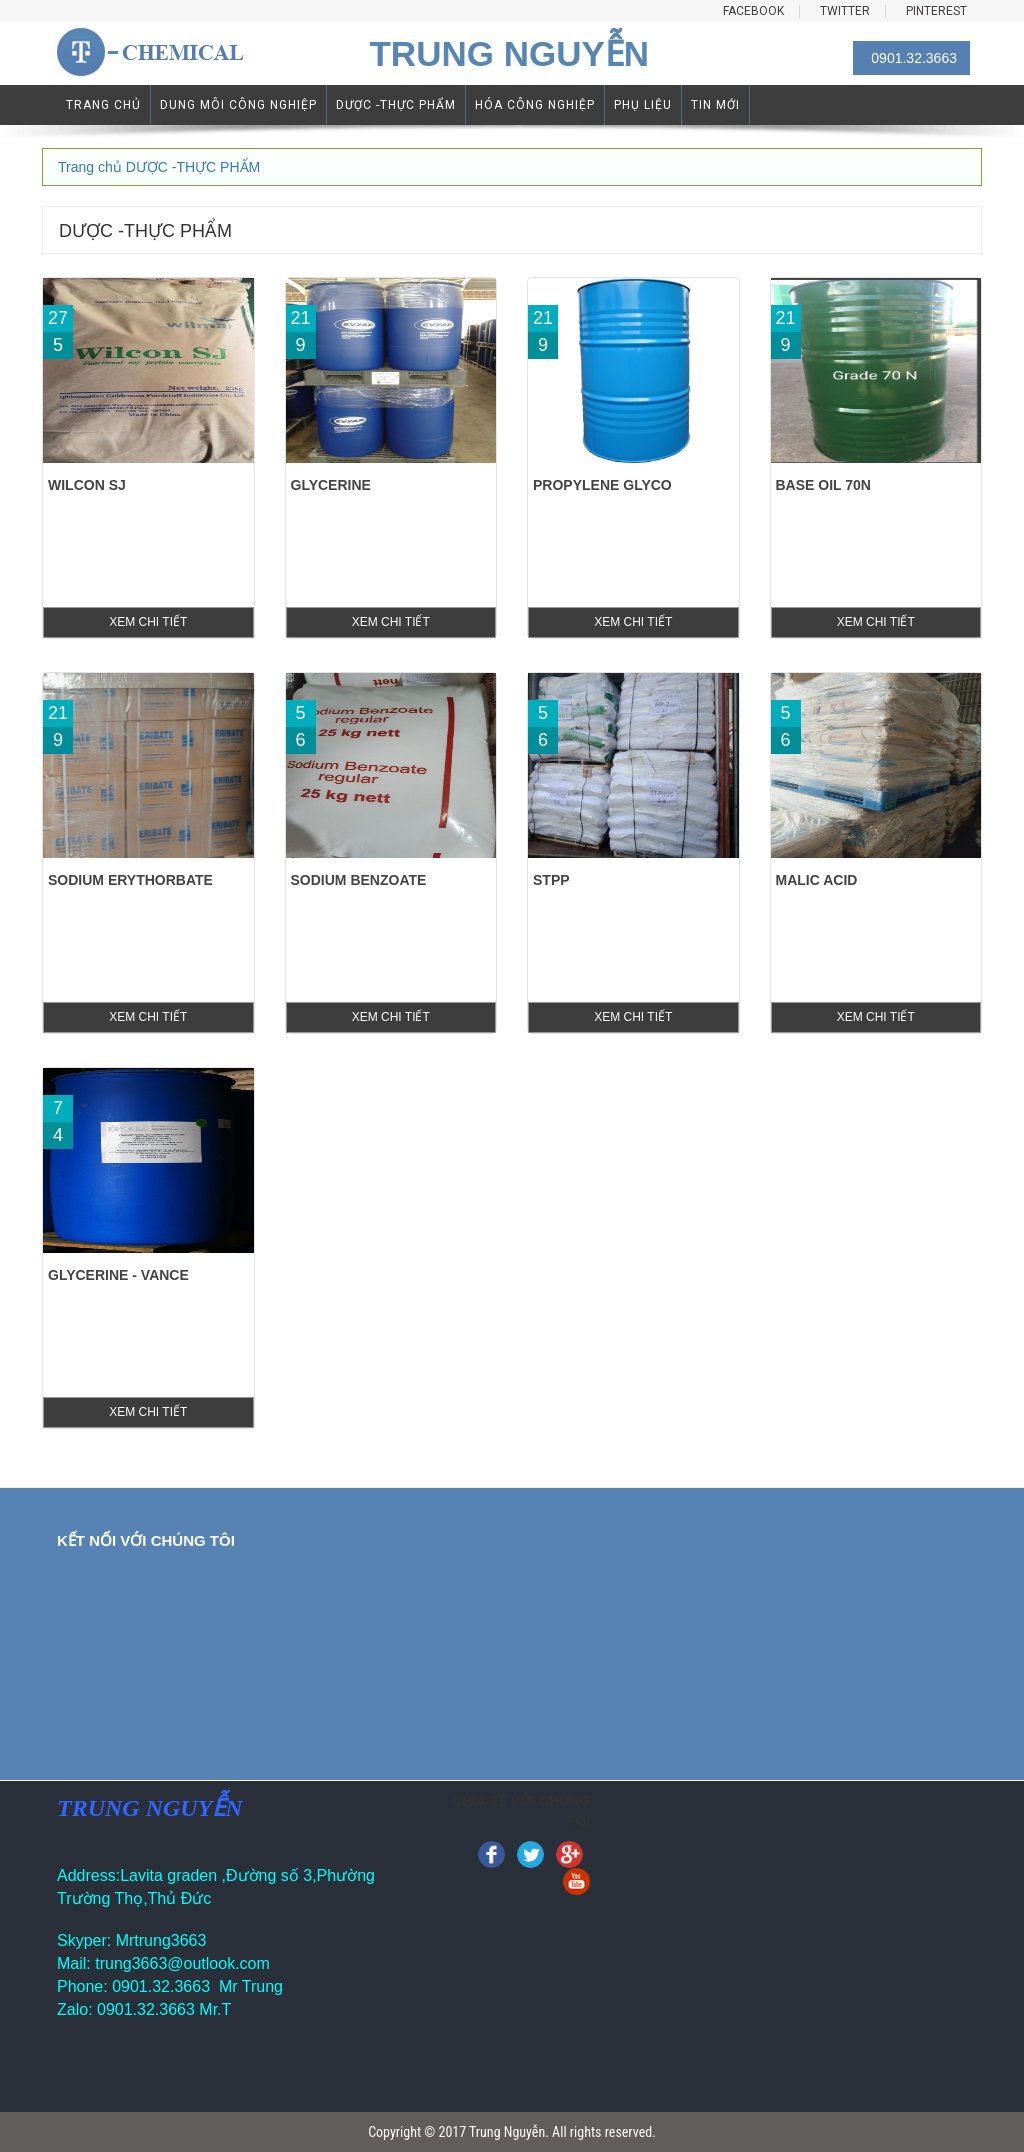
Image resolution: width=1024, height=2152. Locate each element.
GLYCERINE (331, 485)
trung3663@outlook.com (182, 1963)
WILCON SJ (87, 485)
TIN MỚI (715, 105)
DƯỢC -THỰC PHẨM (396, 105)
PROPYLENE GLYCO (602, 485)
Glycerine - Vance (118, 1275)
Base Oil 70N (823, 485)
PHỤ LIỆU (643, 105)
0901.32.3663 (914, 58)
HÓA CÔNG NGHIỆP (535, 105)
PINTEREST (936, 11)
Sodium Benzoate (359, 880)
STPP (551, 880)
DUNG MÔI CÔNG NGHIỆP (238, 105)
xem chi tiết (148, 622)
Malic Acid (817, 880)
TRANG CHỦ (103, 105)
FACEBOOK (753, 11)
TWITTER (845, 11)
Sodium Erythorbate (130, 880)
